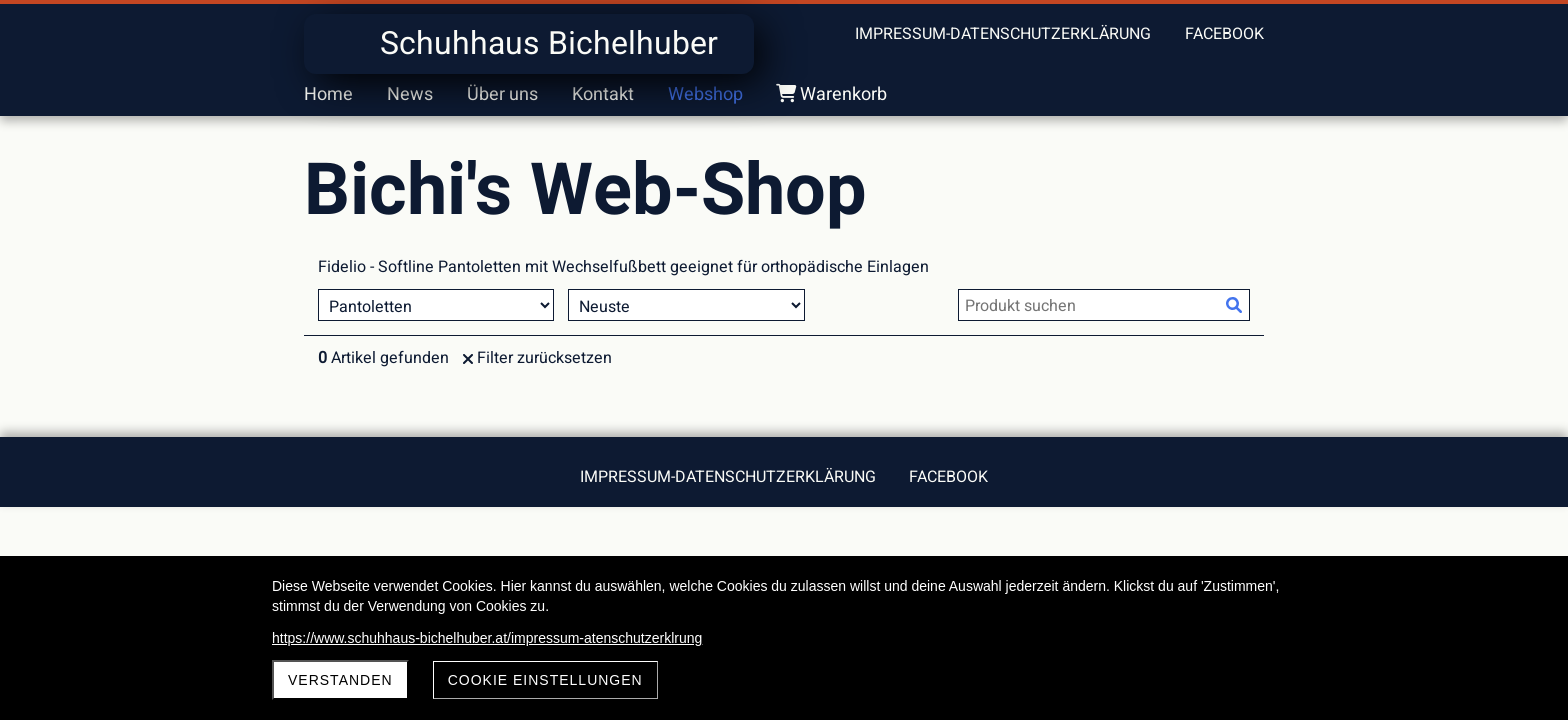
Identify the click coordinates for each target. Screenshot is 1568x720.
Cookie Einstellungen (545, 680)
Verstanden (340, 680)
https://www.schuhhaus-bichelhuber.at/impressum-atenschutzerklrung (487, 638)
